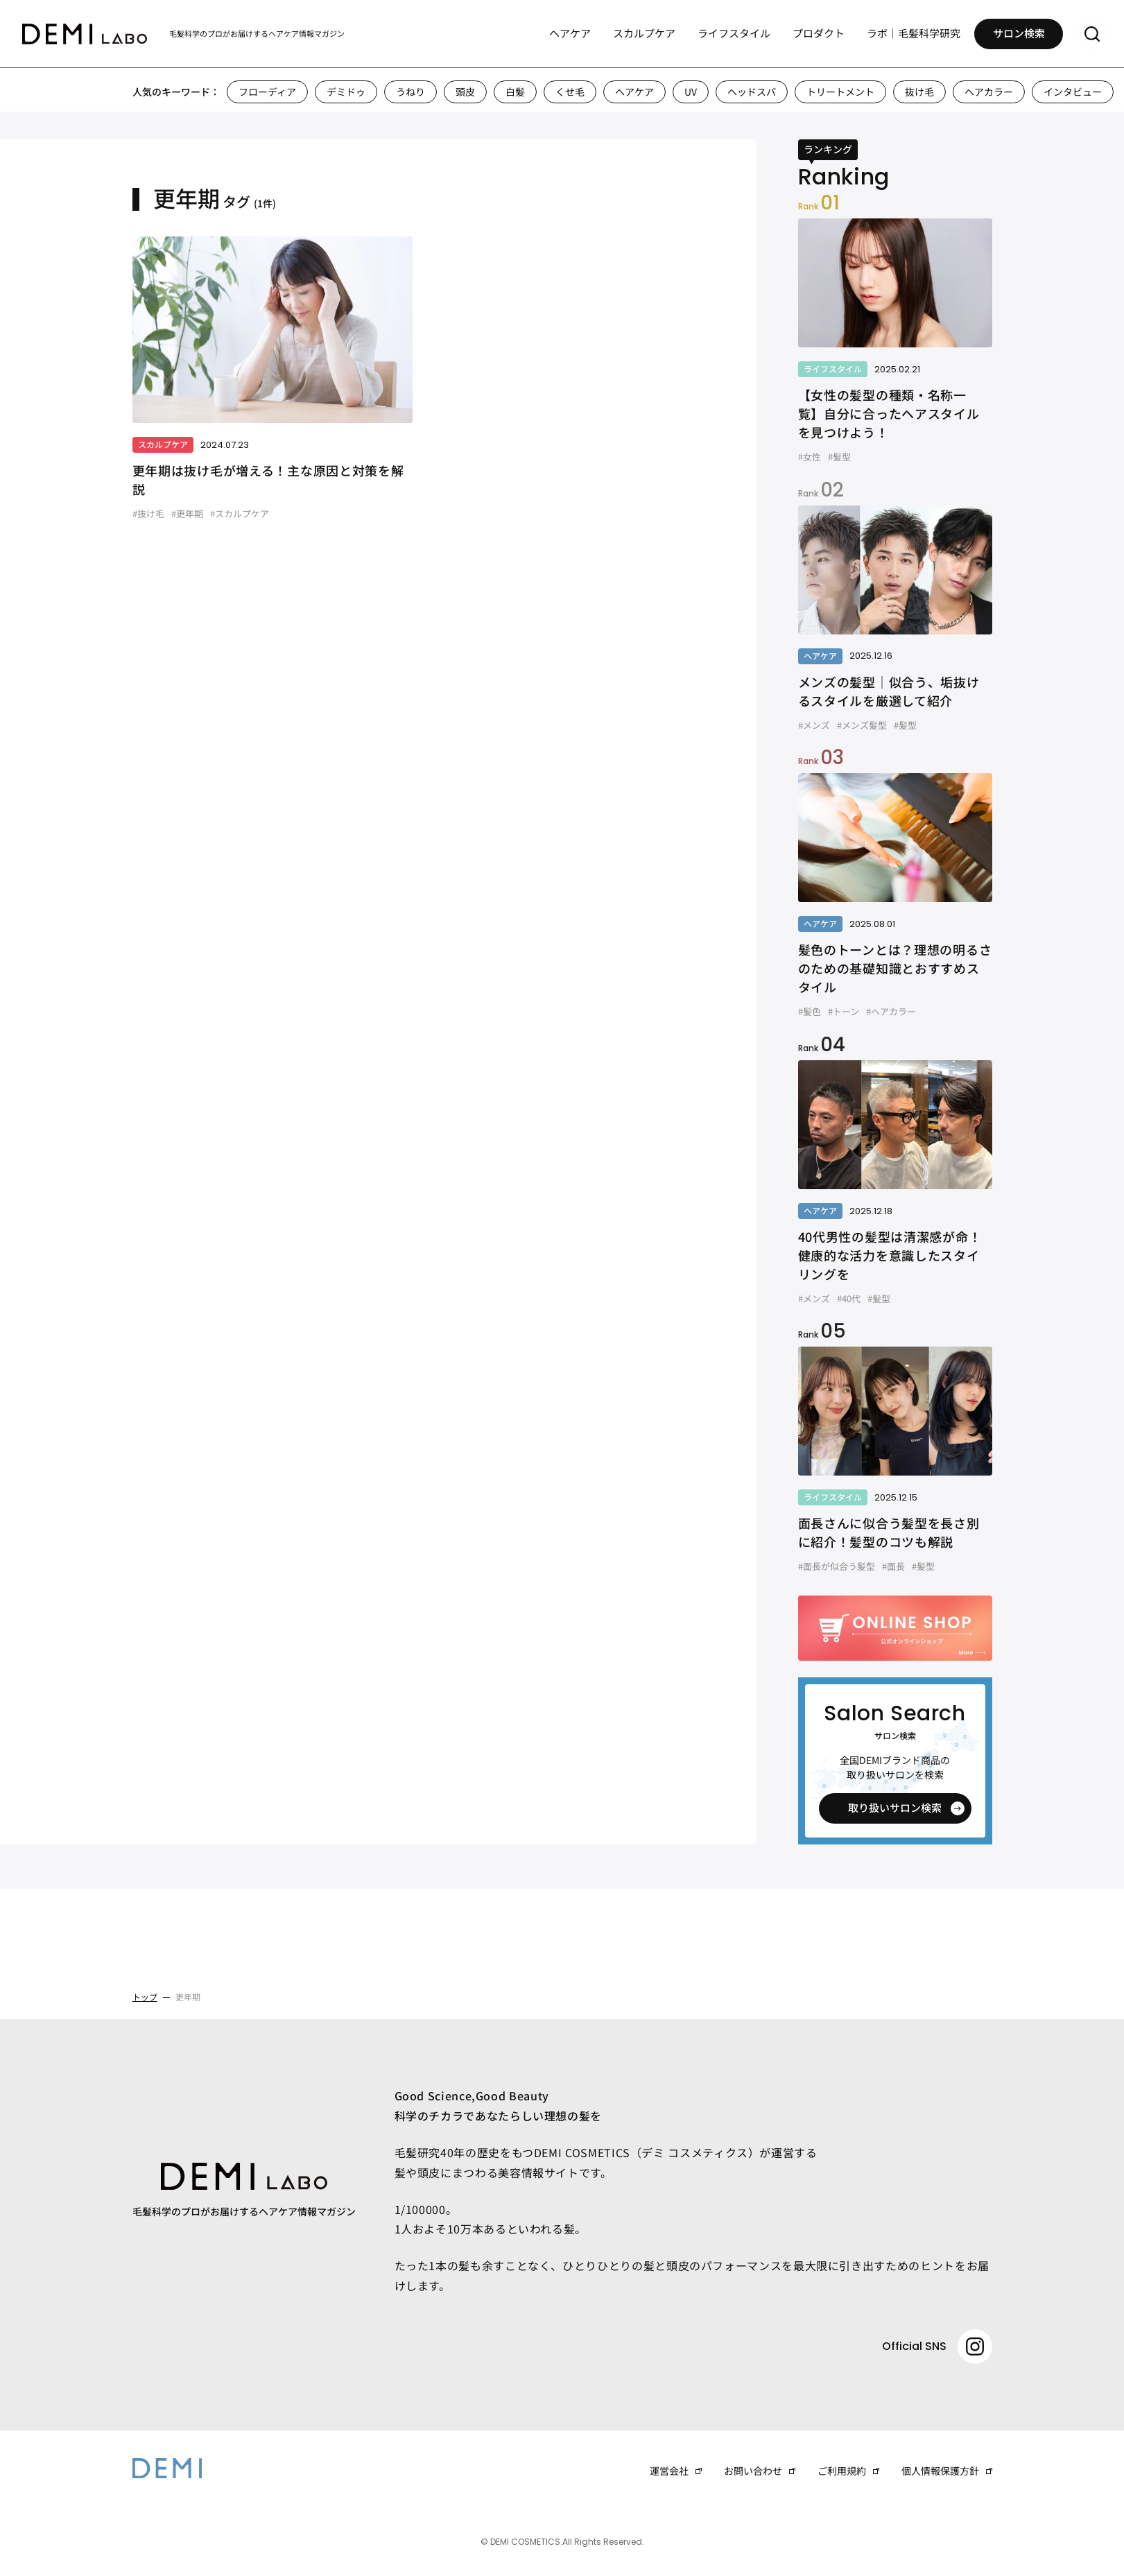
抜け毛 (919, 91)
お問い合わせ (753, 2471)
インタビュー (1073, 91)
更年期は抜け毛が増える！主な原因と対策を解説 (268, 479)
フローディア (267, 91)
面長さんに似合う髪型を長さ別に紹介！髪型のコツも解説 (889, 1532)
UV (690, 91)
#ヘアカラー (891, 1011)
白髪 (515, 91)
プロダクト (819, 35)
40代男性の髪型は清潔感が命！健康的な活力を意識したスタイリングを (890, 1255)
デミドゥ (346, 91)
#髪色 (809, 1011)
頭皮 (465, 91)
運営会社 (669, 2471)
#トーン (843, 1011)
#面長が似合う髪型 (836, 1566)
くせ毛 (570, 91)
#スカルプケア (239, 513)
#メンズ (814, 725)
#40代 (849, 1298)
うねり (410, 91)
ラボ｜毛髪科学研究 (913, 35)
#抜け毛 (148, 513)
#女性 (809, 456)
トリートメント (840, 91)
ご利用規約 (842, 2471)
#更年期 (187, 513)
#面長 (893, 1566)
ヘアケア (570, 35)
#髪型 (839, 456)
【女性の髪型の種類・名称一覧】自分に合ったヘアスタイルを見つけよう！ (889, 413)
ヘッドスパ (751, 91)
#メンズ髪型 (862, 725)
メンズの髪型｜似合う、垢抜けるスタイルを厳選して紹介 (889, 691)
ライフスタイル (734, 35)
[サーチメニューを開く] (1092, 36)
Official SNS (937, 2346)
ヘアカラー (989, 91)
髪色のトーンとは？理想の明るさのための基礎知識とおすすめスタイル (895, 968)
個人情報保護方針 (940, 2471)
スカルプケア (644, 35)
